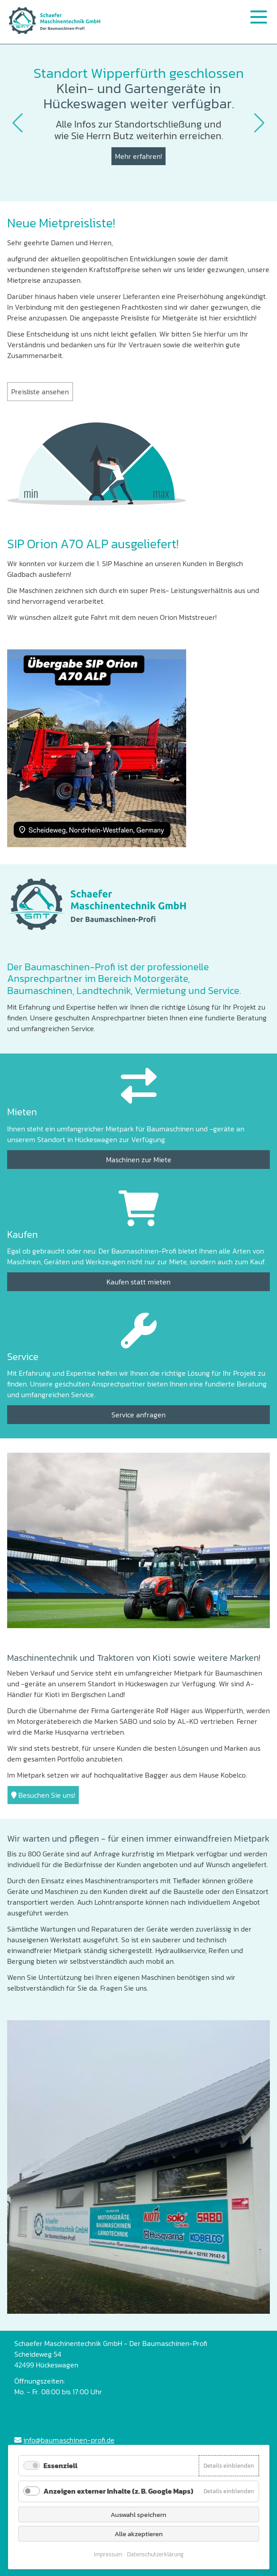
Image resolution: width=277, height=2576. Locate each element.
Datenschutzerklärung (155, 2554)
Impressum (108, 2554)
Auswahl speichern (138, 2514)
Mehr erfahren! (138, 156)
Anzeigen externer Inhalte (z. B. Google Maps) (118, 2491)
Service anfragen (138, 1414)
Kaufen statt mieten (138, 1281)
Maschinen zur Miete (138, 1159)
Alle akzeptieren (139, 2534)
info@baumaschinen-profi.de (69, 2440)
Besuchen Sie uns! (43, 1795)
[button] (18, 123)
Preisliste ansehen (40, 391)
